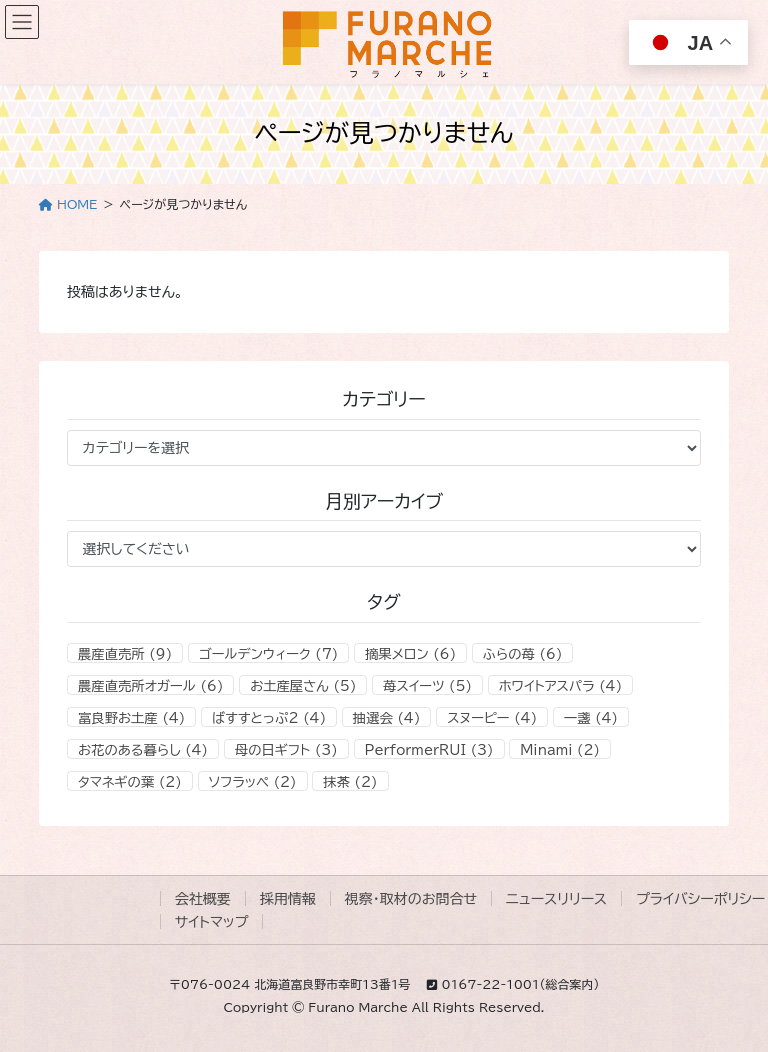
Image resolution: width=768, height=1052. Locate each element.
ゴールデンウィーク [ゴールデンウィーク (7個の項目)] (268, 654)
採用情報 (288, 899)
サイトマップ (212, 922)
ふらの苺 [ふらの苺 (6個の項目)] (523, 654)
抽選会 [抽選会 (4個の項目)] (387, 718)
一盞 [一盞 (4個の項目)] (591, 718)
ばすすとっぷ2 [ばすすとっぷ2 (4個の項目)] (269, 718)
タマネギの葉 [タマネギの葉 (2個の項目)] (130, 782)
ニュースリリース (556, 899)
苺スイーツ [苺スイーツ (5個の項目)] (427, 686)
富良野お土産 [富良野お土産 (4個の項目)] (131, 718)
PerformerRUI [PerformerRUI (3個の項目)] (429, 750)
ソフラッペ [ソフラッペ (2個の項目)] (253, 782)
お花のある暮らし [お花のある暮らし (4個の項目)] (143, 750)
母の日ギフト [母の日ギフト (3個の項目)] (286, 750)
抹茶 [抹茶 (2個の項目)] (350, 782)
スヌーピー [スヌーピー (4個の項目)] (492, 718)
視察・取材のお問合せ (411, 899)
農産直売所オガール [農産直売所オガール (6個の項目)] (150, 686)
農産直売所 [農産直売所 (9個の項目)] (125, 654)
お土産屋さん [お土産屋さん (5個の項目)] (303, 686)
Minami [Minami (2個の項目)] (560, 750)
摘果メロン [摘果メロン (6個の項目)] (410, 654)
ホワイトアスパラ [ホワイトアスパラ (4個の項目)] (560, 686)
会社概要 (203, 899)
